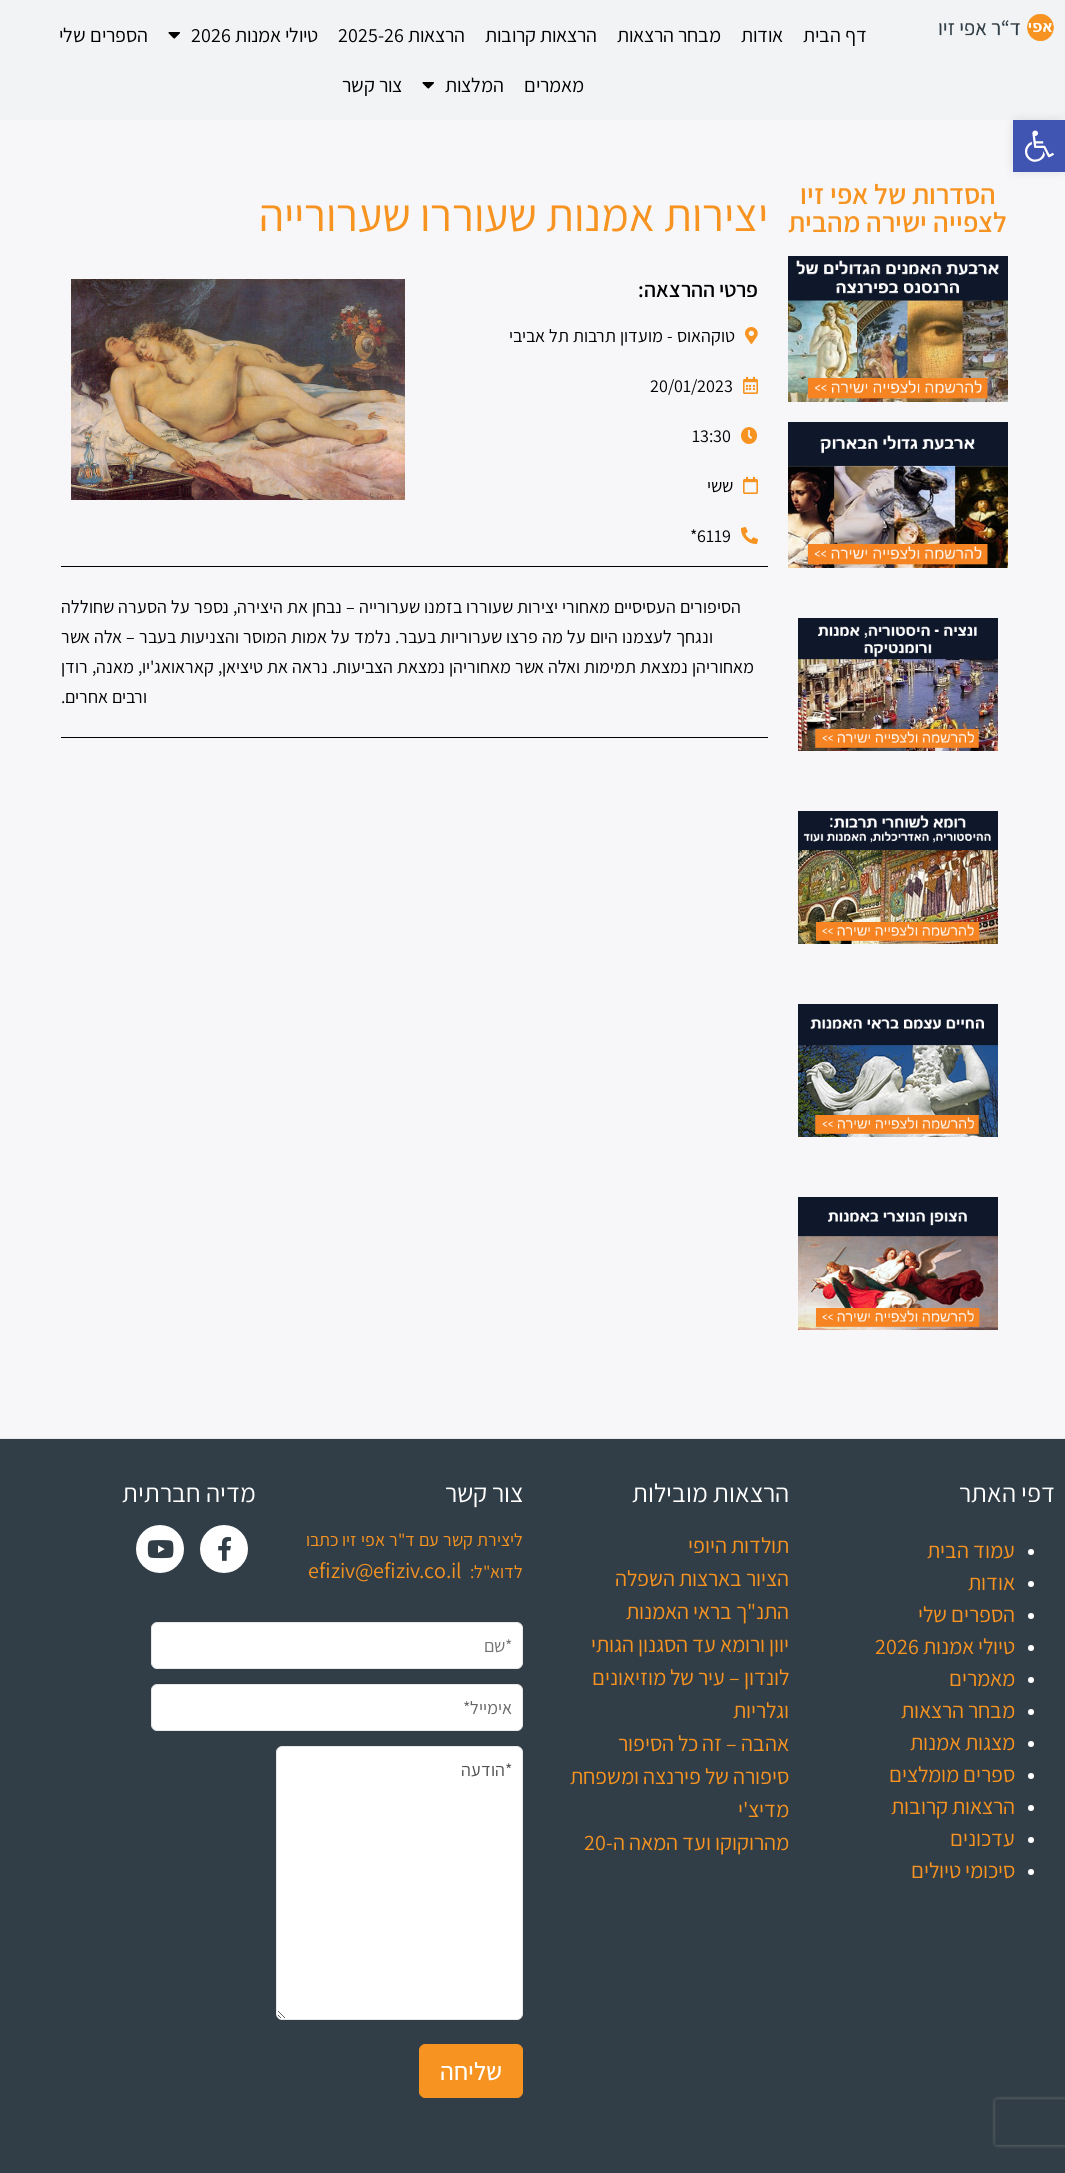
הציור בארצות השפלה (702, 1578)
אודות (762, 35)
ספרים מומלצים (952, 1774)
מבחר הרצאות (669, 35)
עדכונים (982, 1838)
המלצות (463, 85)
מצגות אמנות (962, 1742)
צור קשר (372, 85)
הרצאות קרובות (541, 35)
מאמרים (554, 85)
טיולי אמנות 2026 (243, 35)
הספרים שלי (103, 35)
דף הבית (835, 35)
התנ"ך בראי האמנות (707, 1611)
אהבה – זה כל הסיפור (703, 1743)
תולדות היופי (738, 1545)
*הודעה (399, 1883)
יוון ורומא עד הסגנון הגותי (690, 1644)
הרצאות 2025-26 (401, 35)
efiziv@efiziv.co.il (385, 1570)
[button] (1039, 146)
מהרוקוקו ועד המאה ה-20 (686, 1842)
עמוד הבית (971, 1550)
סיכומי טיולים (963, 1870)
